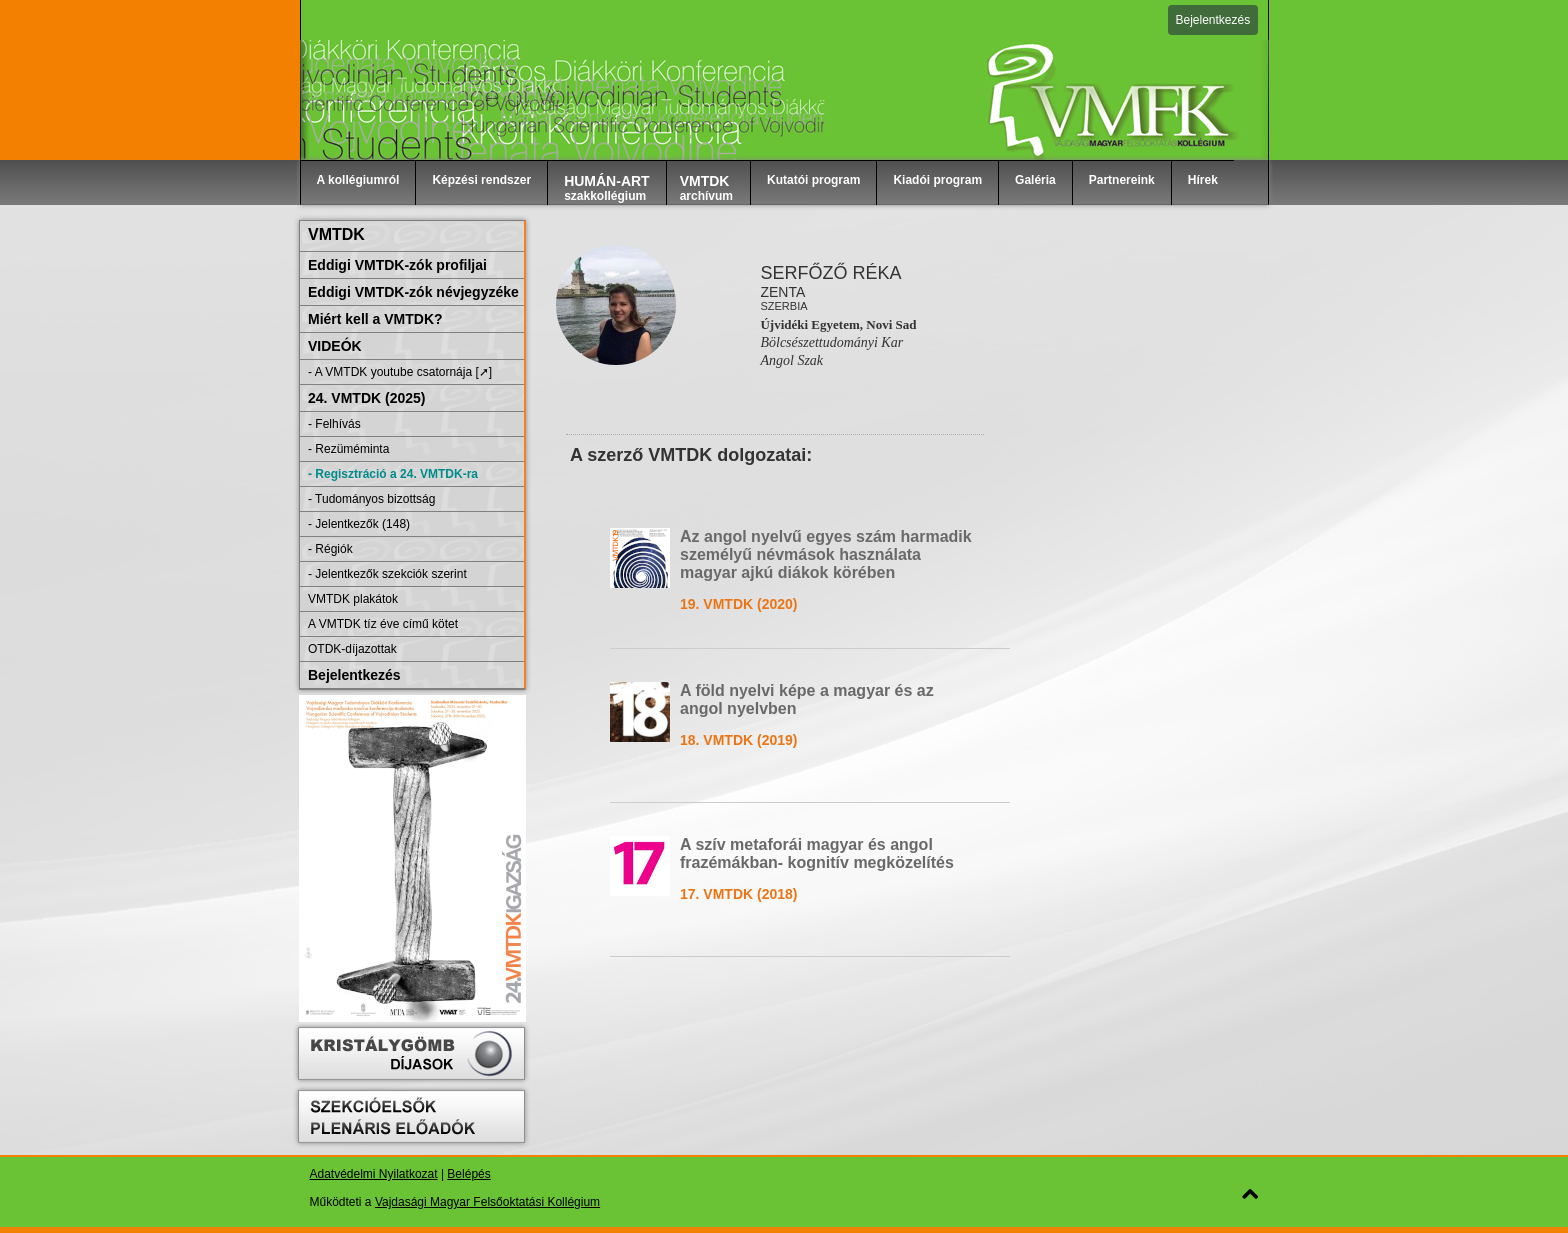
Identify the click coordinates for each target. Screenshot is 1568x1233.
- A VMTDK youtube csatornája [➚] (400, 372)
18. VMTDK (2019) (738, 740)
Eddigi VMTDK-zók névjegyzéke (413, 292)
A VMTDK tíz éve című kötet (383, 624)
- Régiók (330, 549)
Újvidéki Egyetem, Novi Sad (838, 324)
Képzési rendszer (481, 180)
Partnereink (1122, 180)
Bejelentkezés (1213, 20)
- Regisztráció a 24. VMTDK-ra (393, 474)
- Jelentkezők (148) (359, 524)
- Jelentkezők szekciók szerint (387, 574)
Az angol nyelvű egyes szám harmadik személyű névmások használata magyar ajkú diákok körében (826, 554)
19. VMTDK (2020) (738, 604)
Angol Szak (791, 360)
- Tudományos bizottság (371, 499)
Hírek (1203, 180)
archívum (706, 188)
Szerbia (783, 306)
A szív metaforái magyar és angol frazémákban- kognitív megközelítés (817, 853)
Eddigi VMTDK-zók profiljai (397, 265)
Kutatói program (813, 180)
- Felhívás (334, 424)
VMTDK (336, 234)
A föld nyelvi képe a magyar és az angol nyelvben (807, 699)
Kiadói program (937, 180)
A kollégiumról (358, 180)
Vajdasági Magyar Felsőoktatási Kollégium (487, 1202)
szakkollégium (607, 188)
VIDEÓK (335, 346)
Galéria (1035, 180)
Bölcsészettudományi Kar (831, 342)
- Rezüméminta (348, 449)
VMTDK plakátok (353, 599)
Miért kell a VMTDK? (375, 319)
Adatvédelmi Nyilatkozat (374, 1174)
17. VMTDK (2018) (738, 894)
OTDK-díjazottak (352, 649)
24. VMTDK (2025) (366, 398)
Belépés (468, 1174)
